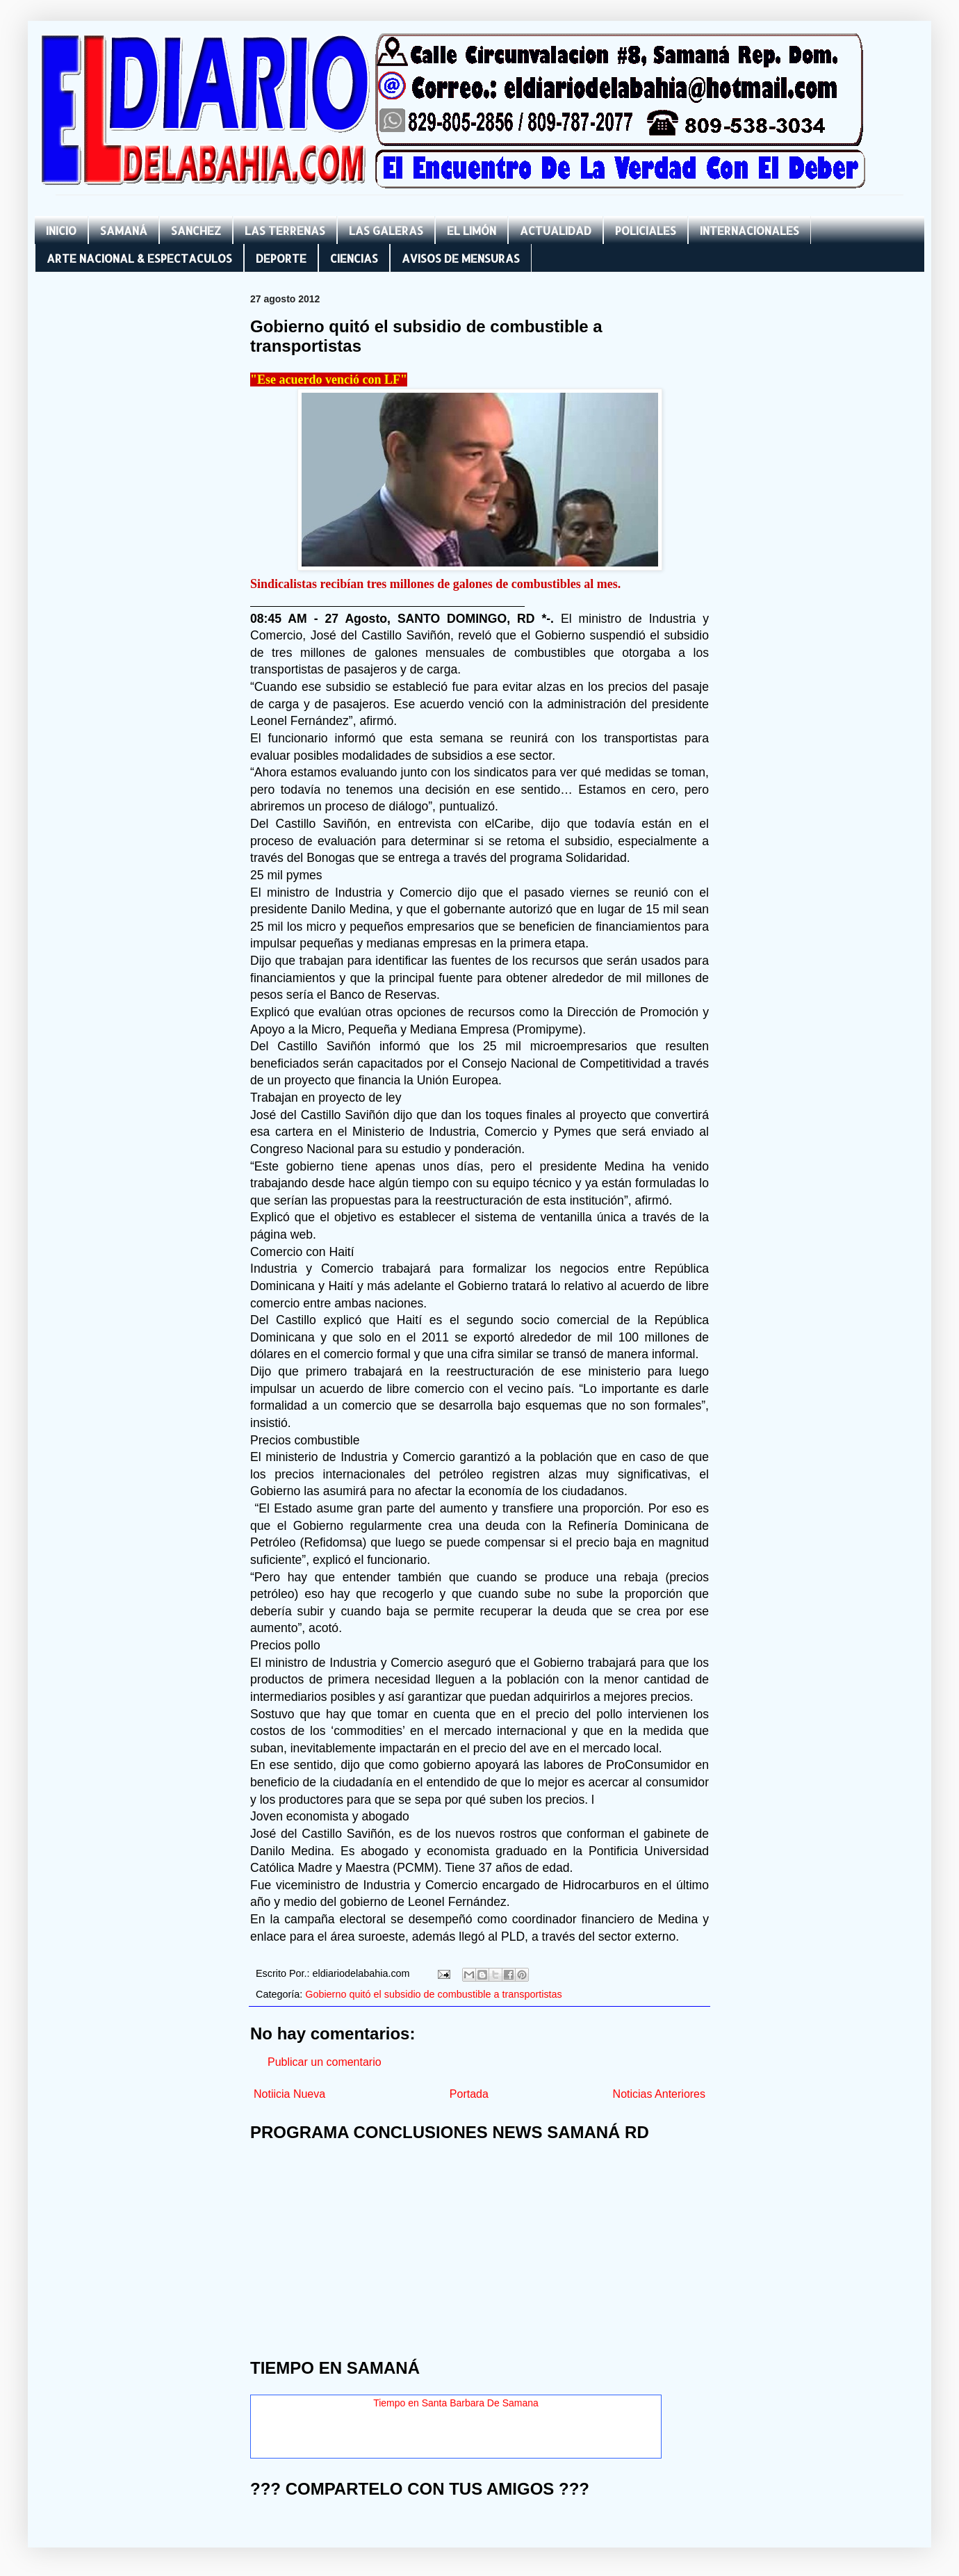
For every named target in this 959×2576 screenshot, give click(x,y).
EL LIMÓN (471, 230)
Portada (469, 2094)
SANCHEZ (196, 230)
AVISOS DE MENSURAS (461, 258)
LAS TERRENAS (285, 230)
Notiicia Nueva (289, 2094)
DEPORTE (281, 258)
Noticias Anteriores (659, 2094)
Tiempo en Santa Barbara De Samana (456, 2402)
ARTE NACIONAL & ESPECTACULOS (139, 258)
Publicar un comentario (325, 2062)
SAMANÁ (123, 230)
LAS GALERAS (386, 230)
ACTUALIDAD (555, 230)
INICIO (61, 230)
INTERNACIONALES (749, 230)
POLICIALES (645, 230)
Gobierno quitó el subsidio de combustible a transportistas (433, 1994)
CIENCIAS (354, 258)
